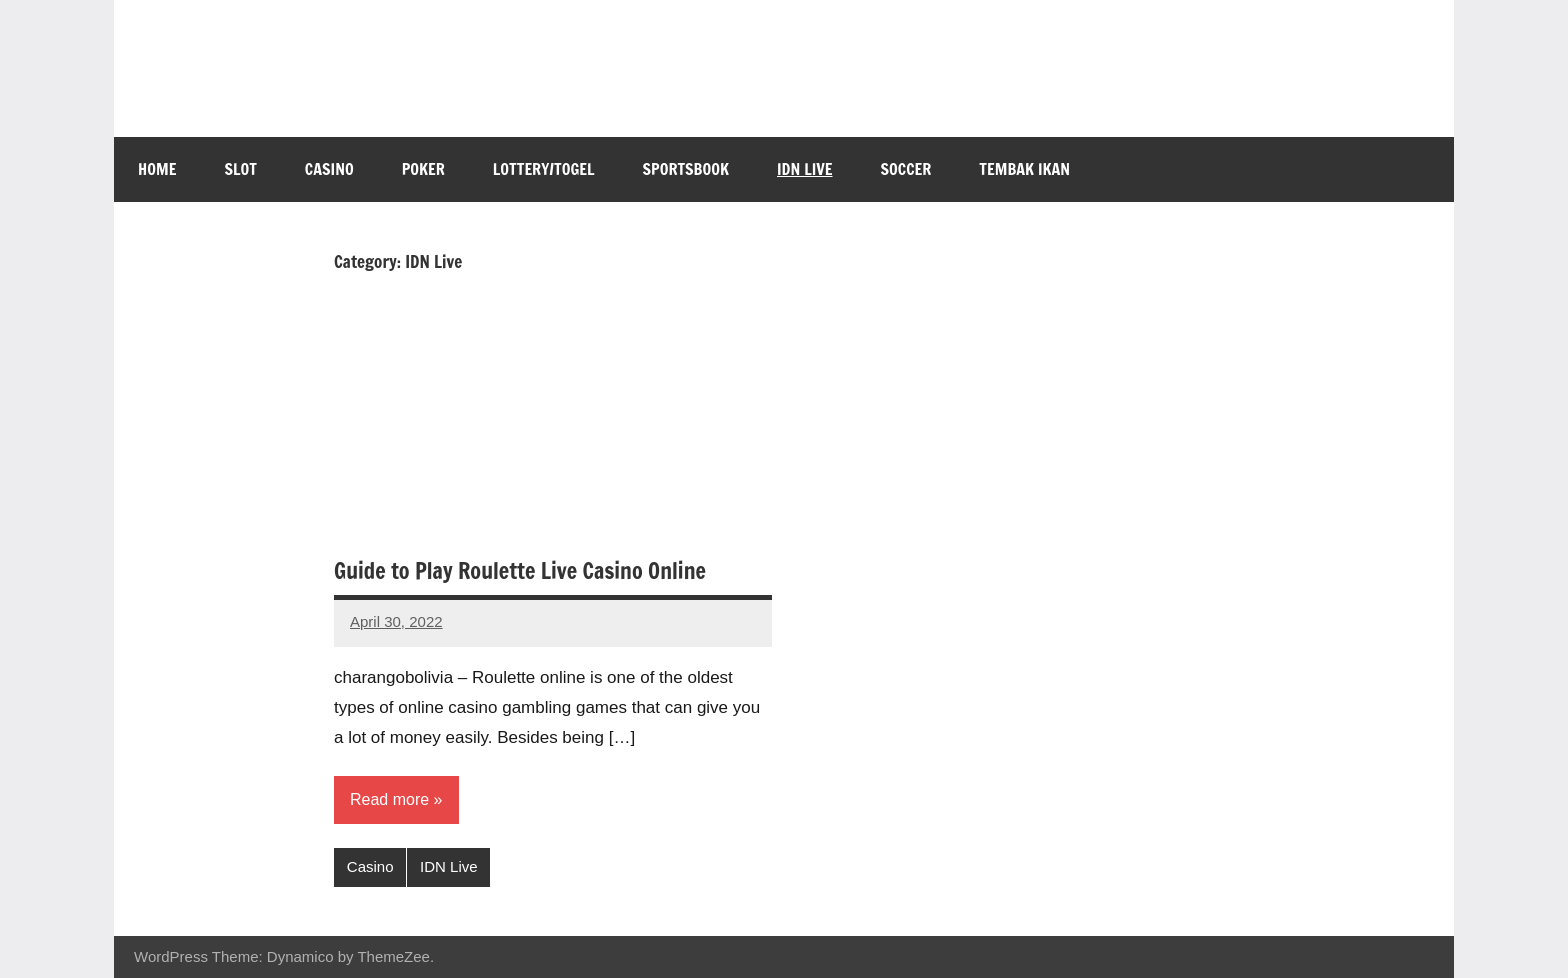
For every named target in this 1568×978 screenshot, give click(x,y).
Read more (389, 799)
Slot (240, 169)
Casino (329, 169)
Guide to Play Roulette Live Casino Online (520, 570)
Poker (423, 169)
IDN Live (805, 169)
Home (157, 169)
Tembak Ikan (1024, 169)
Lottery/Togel (544, 169)
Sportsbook (686, 169)
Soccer (906, 169)
